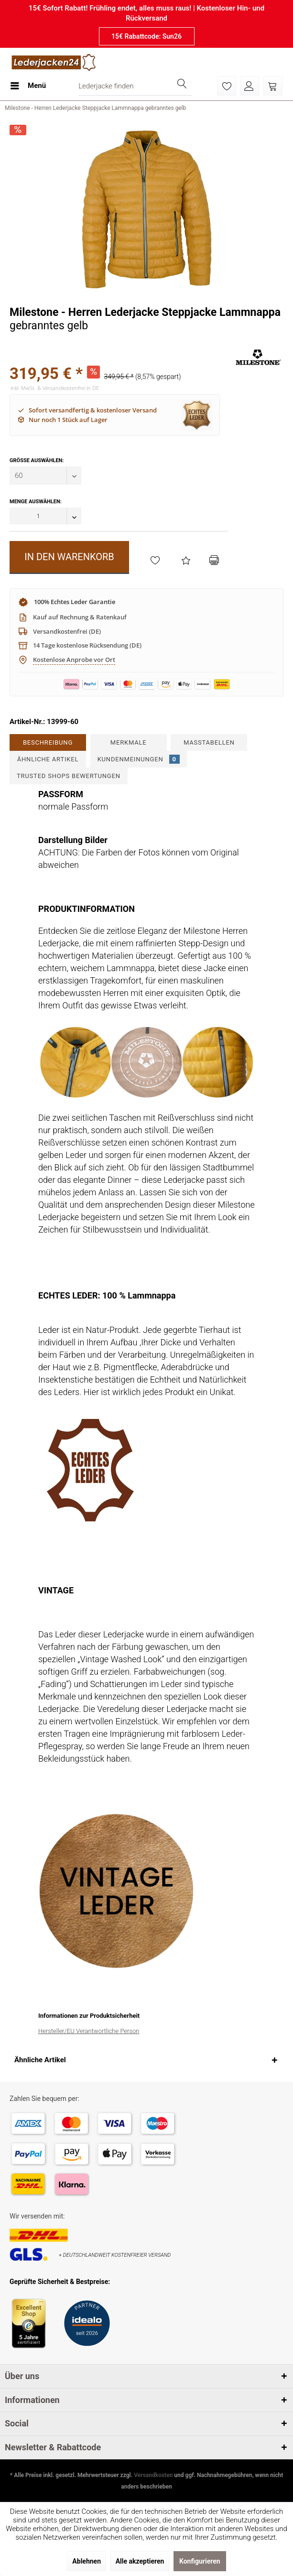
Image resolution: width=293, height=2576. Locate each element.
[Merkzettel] (226, 86)
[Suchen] (182, 86)
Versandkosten (153, 2475)
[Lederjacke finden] (135, 86)
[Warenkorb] (272, 86)
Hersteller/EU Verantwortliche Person (88, 2031)
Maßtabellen (209, 742)
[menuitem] (28, 86)
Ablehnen (86, 2561)
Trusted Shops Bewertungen (68, 775)
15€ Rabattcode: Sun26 (146, 36)
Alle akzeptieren (140, 2561)
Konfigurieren (199, 2561)
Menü (28, 84)
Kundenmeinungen (139, 759)
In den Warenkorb (69, 557)
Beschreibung (48, 742)
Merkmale (128, 742)
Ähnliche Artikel (48, 759)
